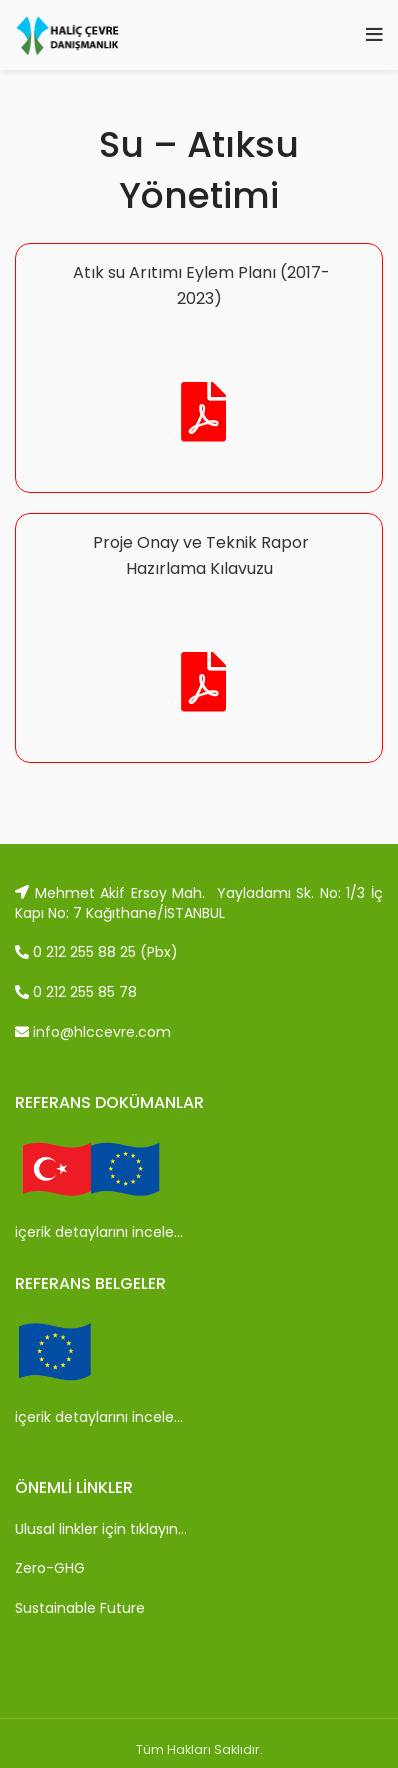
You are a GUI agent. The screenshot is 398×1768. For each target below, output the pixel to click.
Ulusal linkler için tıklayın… (101, 1529)
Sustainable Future (80, 1608)
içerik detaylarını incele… (99, 1232)
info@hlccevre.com (93, 1032)
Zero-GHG (50, 1568)
